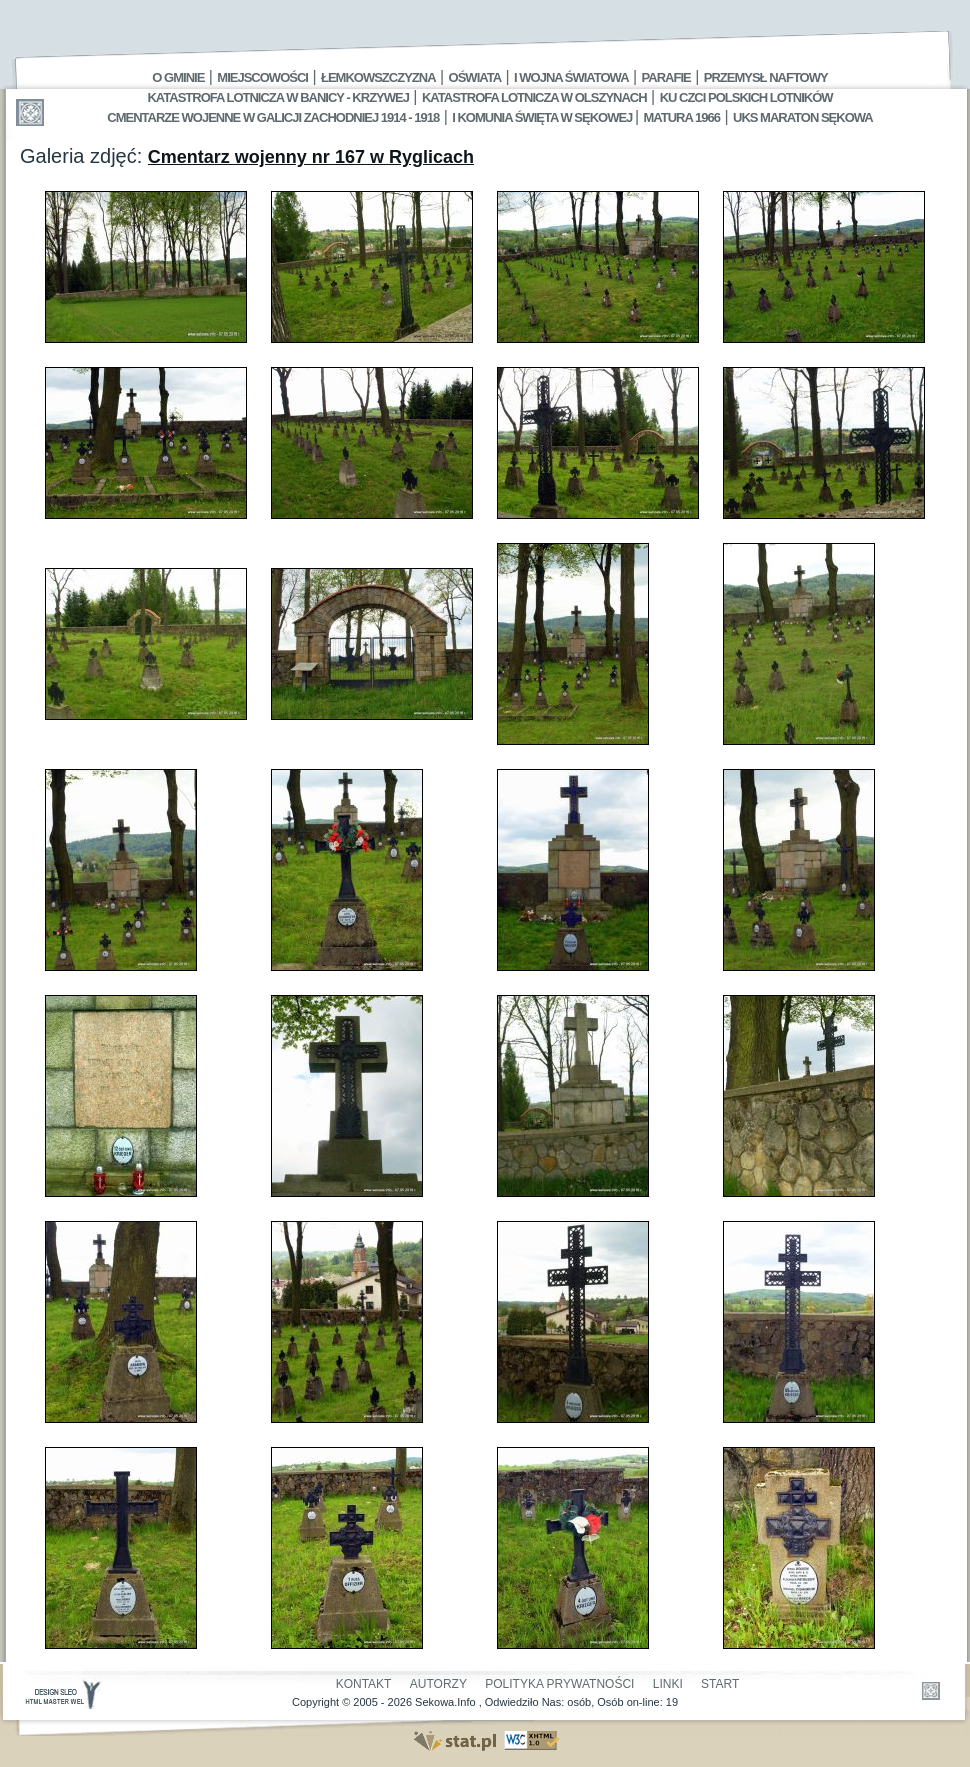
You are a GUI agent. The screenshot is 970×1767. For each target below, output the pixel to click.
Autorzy (438, 1684)
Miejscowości (262, 77)
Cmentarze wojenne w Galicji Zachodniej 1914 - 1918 (273, 117)
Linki (668, 1684)
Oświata (475, 77)
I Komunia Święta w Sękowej (543, 117)
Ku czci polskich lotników (746, 97)
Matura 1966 (682, 117)
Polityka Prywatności (559, 1684)
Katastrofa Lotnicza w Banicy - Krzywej (277, 97)
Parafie (666, 77)
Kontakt (364, 1684)
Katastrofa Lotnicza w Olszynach (534, 97)
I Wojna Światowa (571, 77)
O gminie (178, 77)
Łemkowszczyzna (378, 77)
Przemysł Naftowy (766, 77)
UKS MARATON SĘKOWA (803, 117)
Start (720, 1684)
